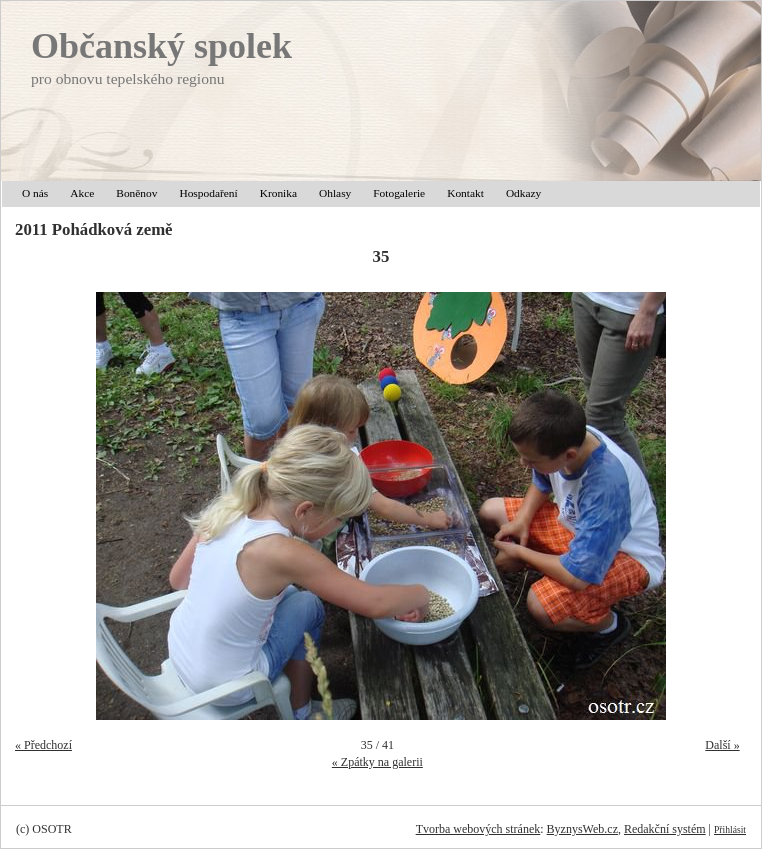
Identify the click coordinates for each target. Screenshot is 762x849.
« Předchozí (43, 745)
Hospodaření (208, 193)
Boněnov (136, 193)
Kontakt (465, 193)
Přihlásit (730, 829)
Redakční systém (665, 829)
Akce (82, 193)
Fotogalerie (399, 193)
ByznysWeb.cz (582, 829)
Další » (722, 745)
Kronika (278, 193)
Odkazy (523, 193)
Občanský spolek (161, 46)
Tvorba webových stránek (478, 829)
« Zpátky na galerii (377, 762)
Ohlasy (335, 193)
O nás (35, 193)
